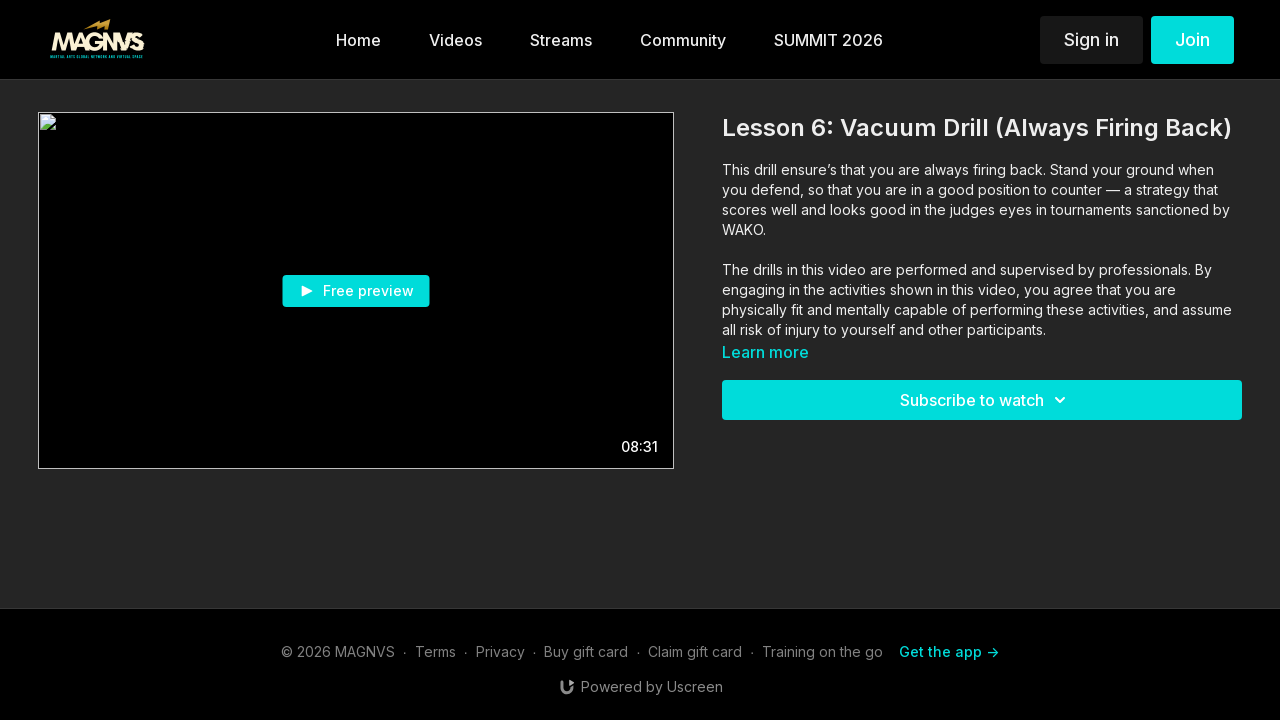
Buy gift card (586, 651)
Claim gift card (695, 651)
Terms (435, 651)
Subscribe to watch (986, 400)
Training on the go (822, 651)
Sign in (1091, 39)
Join (1192, 39)
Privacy (500, 651)
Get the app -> (949, 651)
